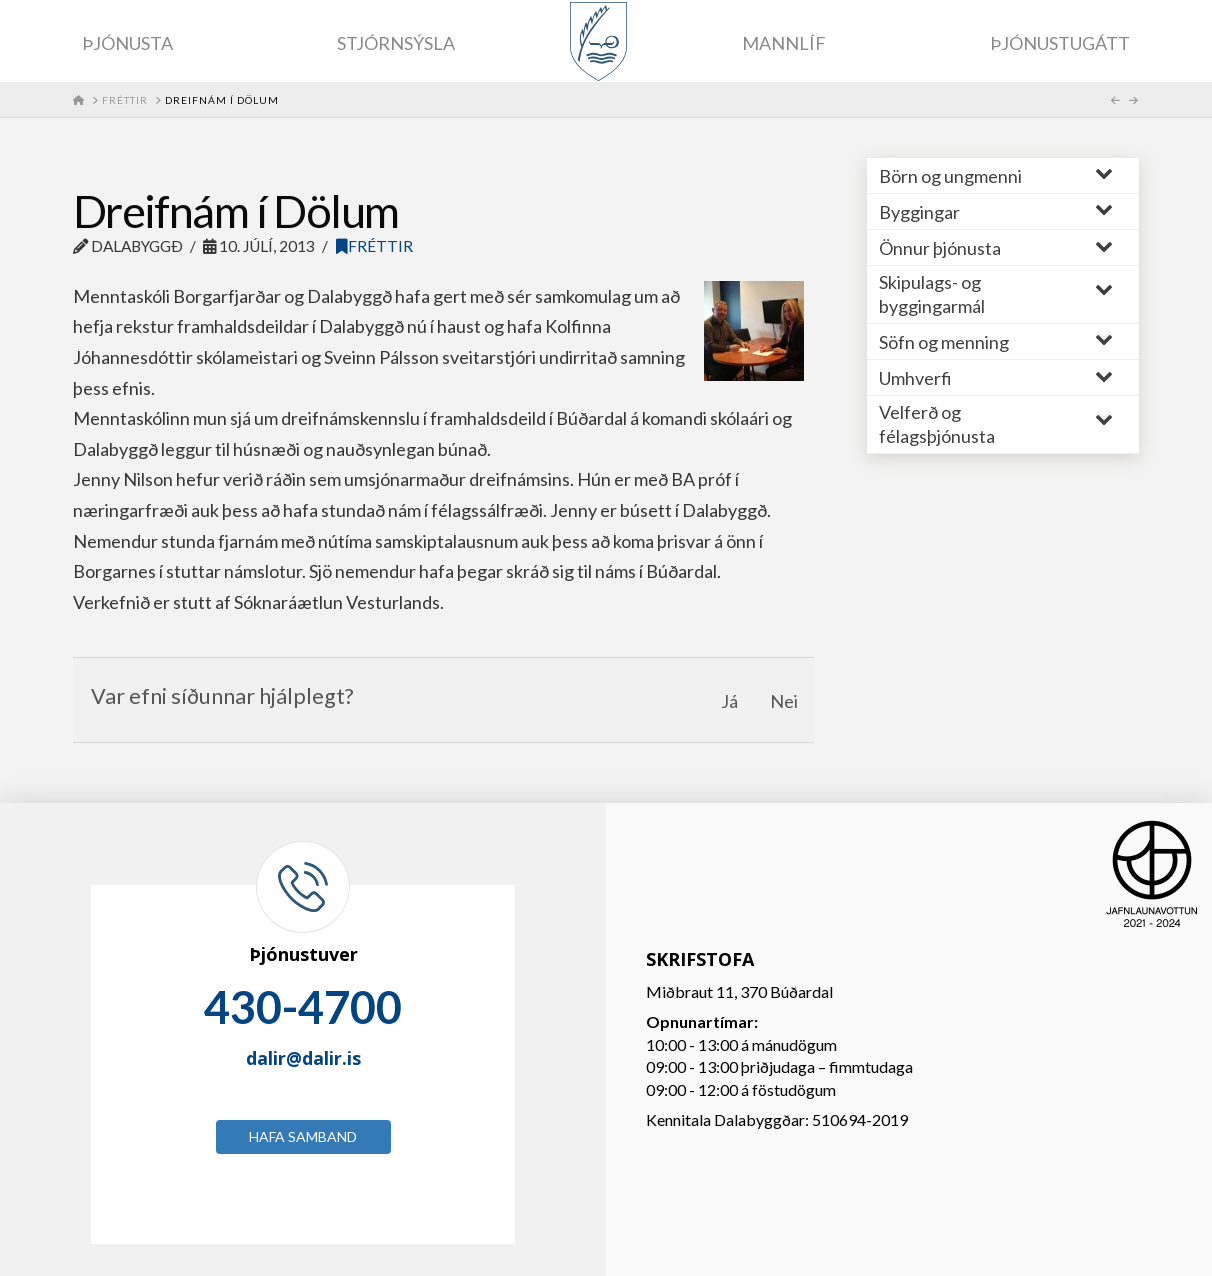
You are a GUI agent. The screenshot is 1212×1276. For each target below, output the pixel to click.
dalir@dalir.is (303, 1058)
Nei (784, 701)
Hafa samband (303, 1136)
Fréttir (374, 246)
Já (729, 701)
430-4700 (303, 1007)
